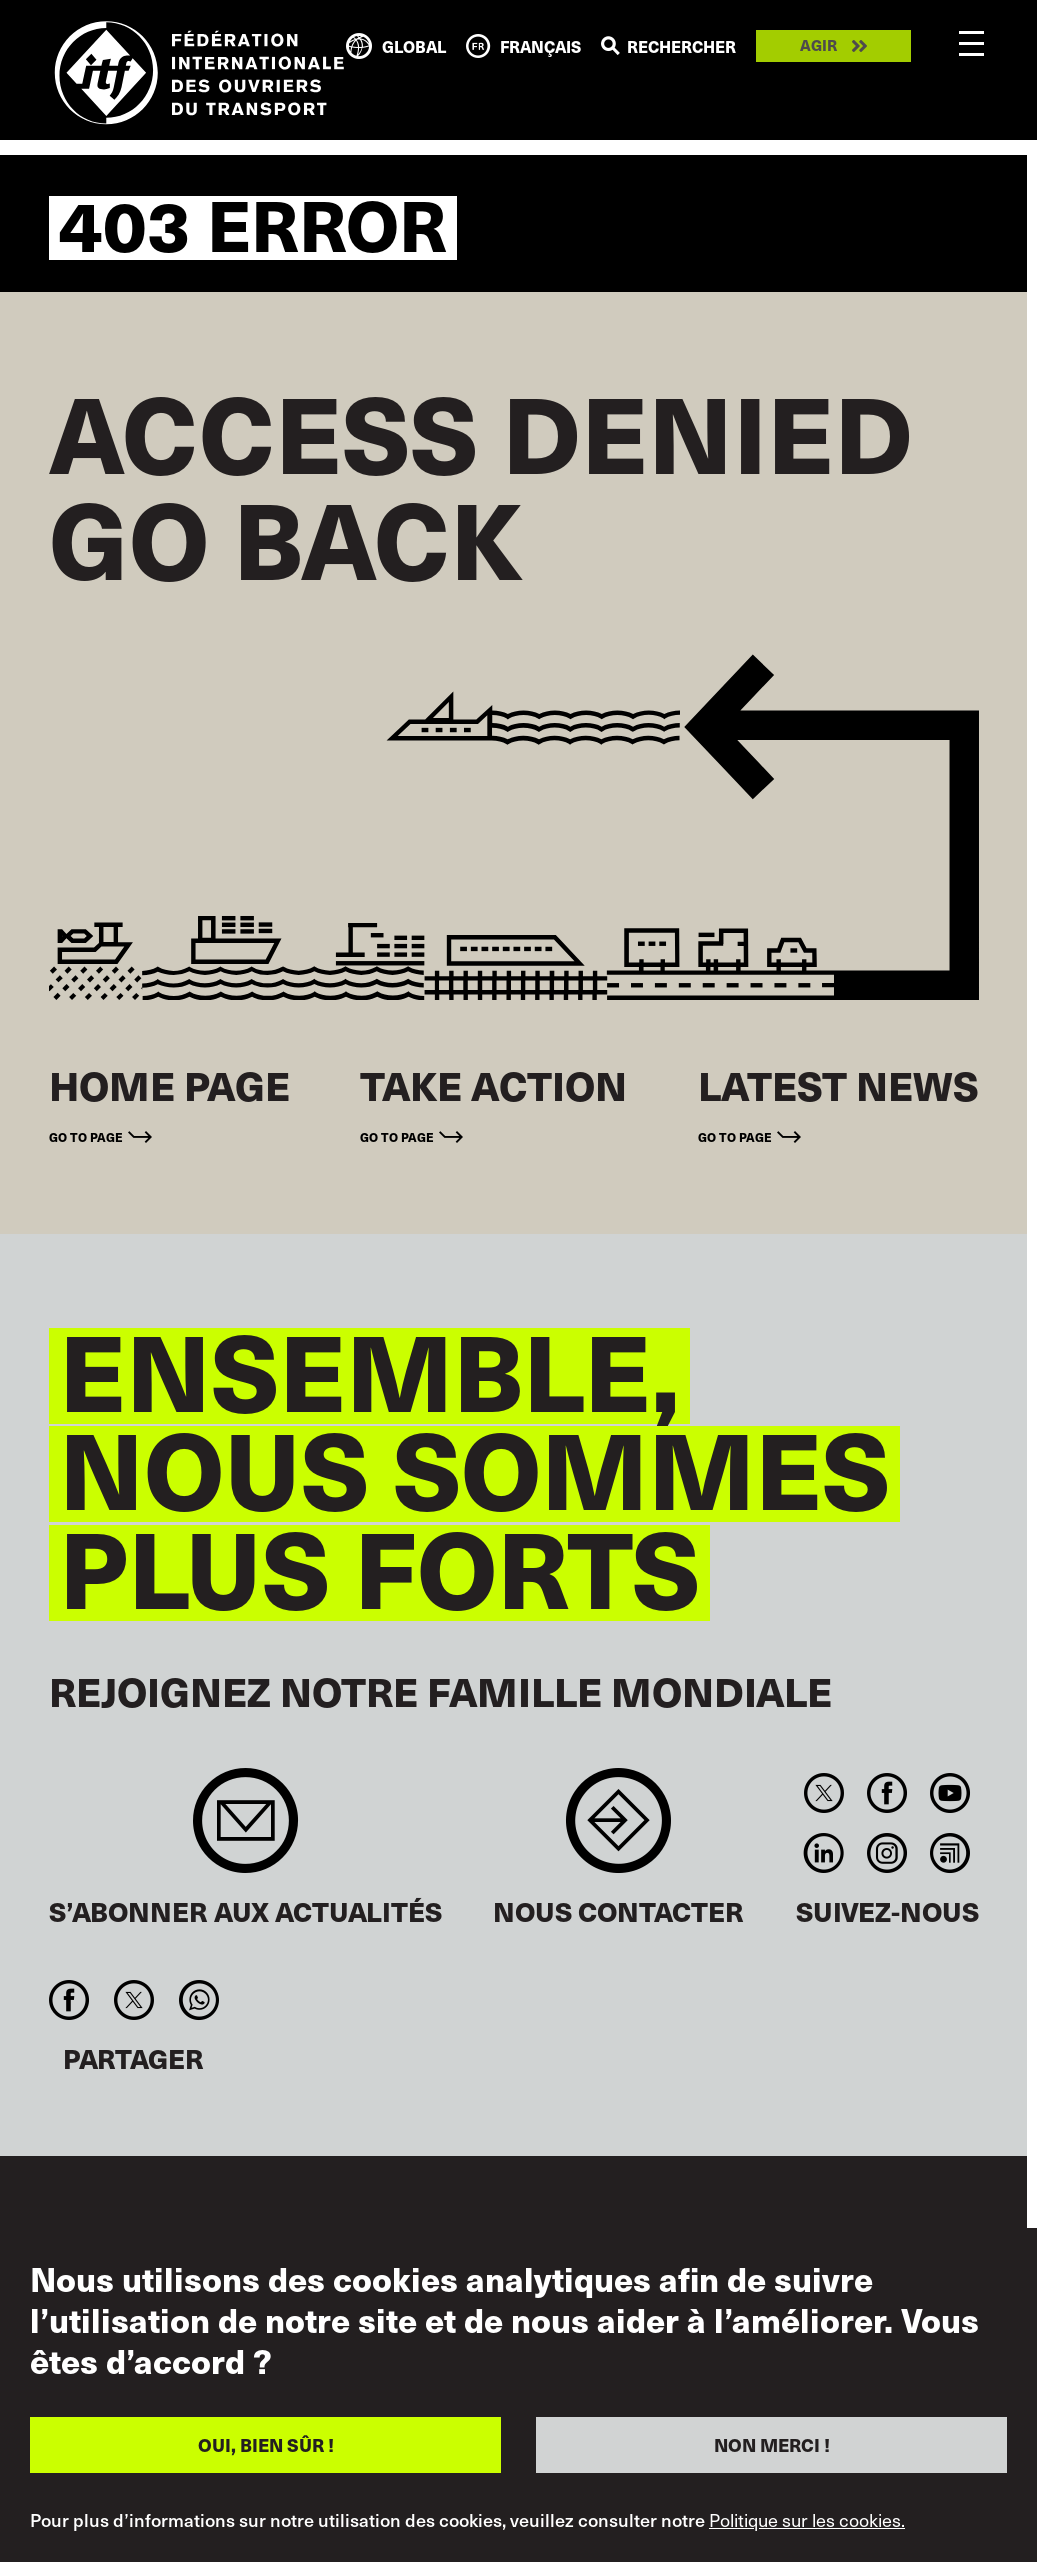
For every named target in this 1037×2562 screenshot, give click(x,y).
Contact (618, 1830)
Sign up (245, 1830)
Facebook (886, 1793)
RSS (950, 1853)
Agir (818, 46)
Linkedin (823, 1853)
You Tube (950, 1793)
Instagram (886, 1853)
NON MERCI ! (772, 2444)
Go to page (86, 1137)
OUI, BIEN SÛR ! (266, 2444)
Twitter (823, 1793)
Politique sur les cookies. (807, 2520)
